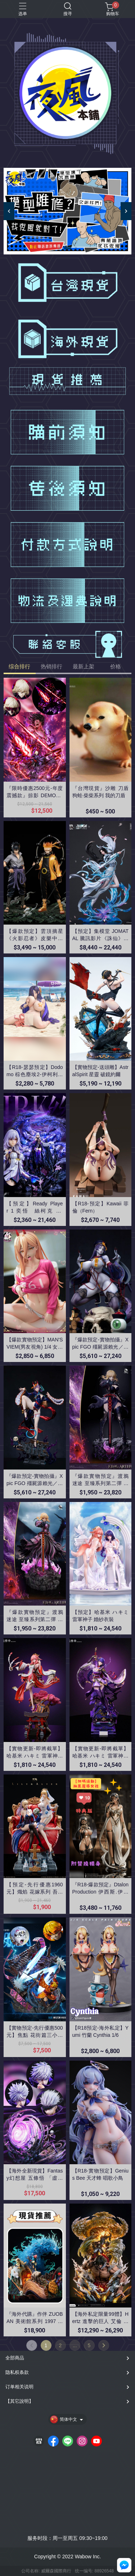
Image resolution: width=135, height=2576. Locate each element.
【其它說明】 (19, 2401)
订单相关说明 (19, 2386)
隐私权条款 (17, 2372)
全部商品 (14, 2358)
